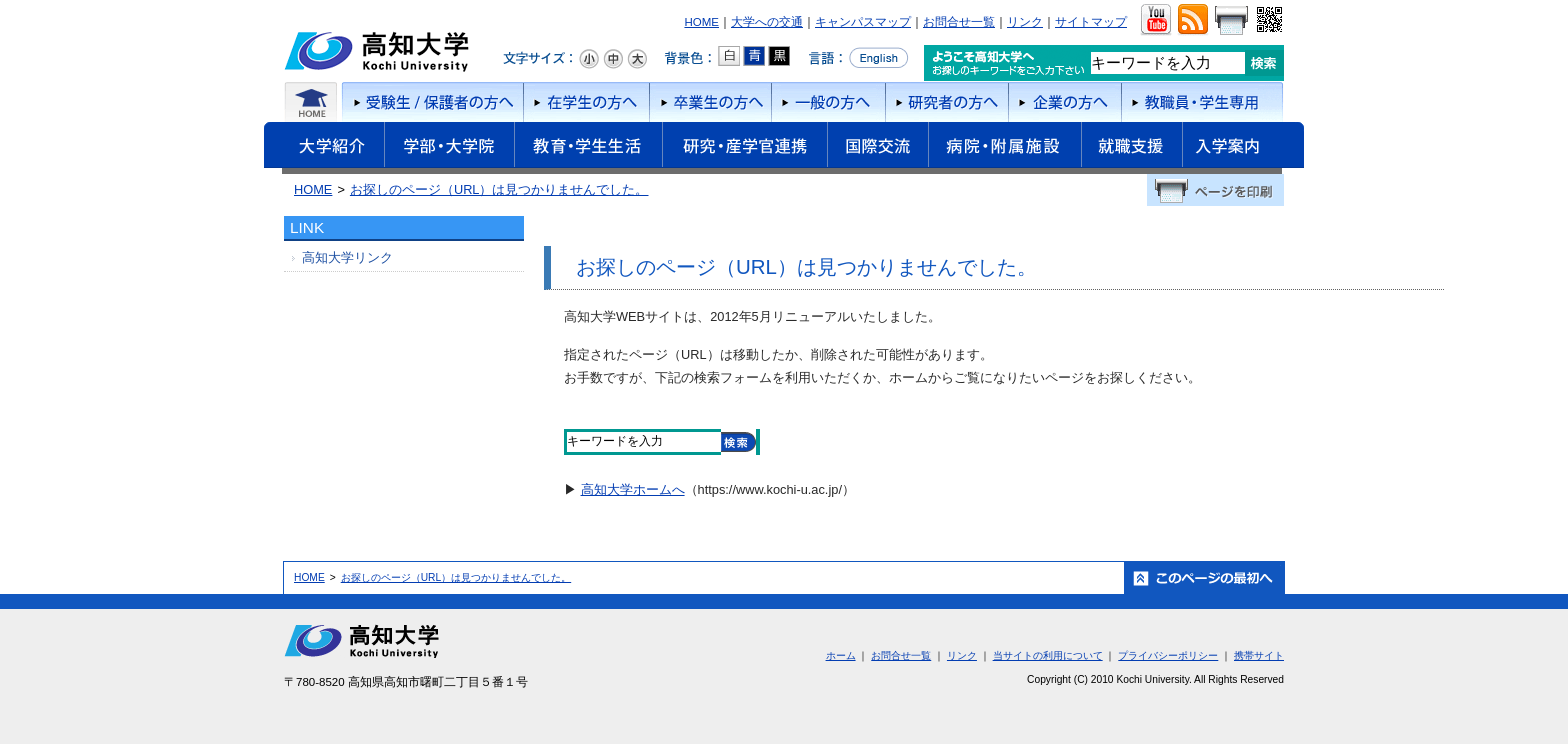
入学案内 (1243, 148)
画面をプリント (1231, 20)
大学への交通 (767, 22)
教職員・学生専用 (1202, 102)
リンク (1025, 22)
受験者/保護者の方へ (431, 102)
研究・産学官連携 (744, 148)
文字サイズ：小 (589, 59)
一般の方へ (828, 102)
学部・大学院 (449, 148)
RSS (1192, 20)
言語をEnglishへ (858, 58)
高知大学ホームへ (633, 489)
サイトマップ (1091, 22)
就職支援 (1131, 148)
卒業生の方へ (710, 102)
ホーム (311, 102)
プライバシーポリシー (1168, 655)
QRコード (1267, 20)
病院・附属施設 (1004, 148)
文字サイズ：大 (637, 59)
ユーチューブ (1155, 20)
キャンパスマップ (863, 22)
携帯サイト (1259, 655)
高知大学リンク (347, 257)
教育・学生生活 (588, 148)
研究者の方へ (946, 102)
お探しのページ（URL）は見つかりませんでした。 (499, 189)
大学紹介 (324, 148)
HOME (701, 22)
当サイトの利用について (1048, 655)
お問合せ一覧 (959, 22)
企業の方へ (1064, 102)
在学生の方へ (586, 102)
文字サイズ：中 (613, 59)
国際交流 (877, 145)
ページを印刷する (1215, 190)
